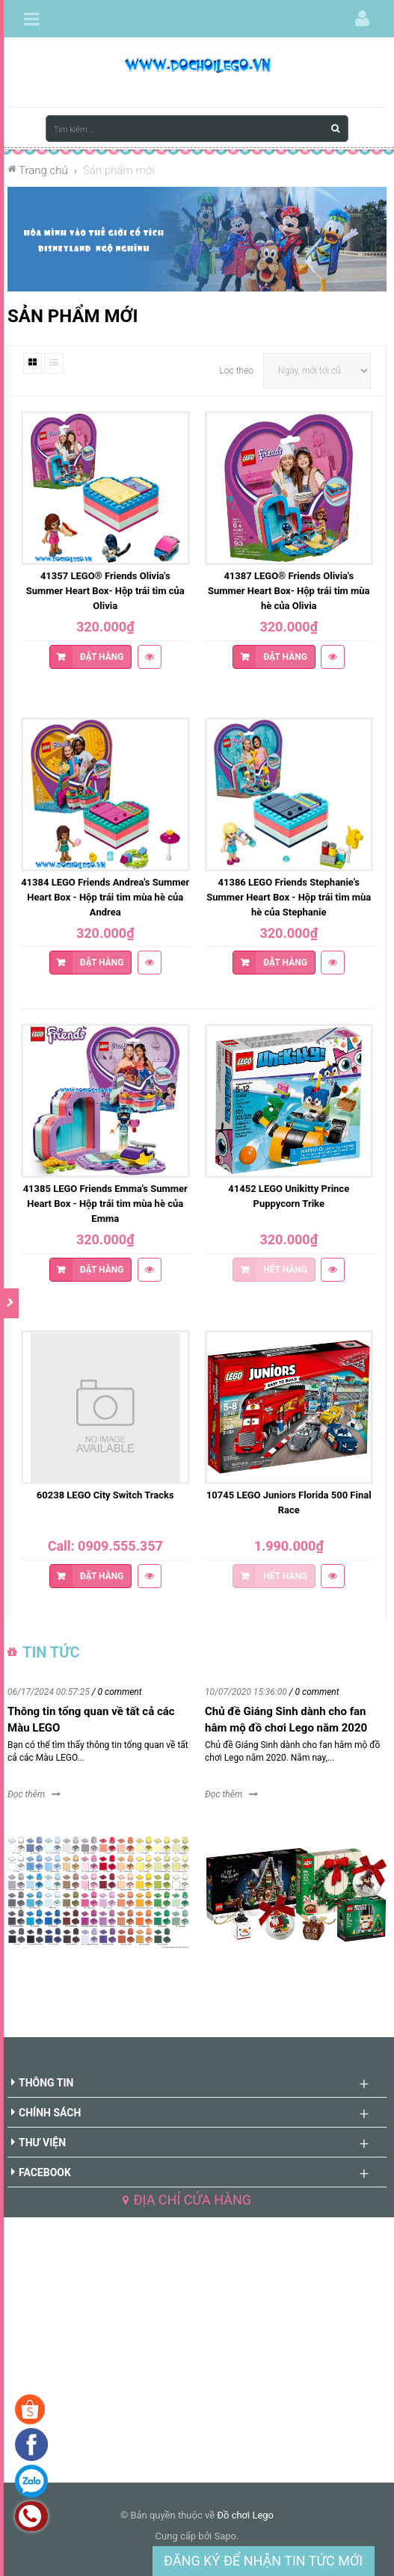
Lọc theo (237, 370)
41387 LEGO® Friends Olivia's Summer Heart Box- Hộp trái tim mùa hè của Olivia (289, 590)
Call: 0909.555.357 (105, 1546)
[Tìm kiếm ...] (197, 128)
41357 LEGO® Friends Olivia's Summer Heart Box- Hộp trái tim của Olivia (105, 590)
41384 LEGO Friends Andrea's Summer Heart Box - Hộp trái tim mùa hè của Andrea (105, 897)
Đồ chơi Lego (245, 2515)
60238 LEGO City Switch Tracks (105, 1495)
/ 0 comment (117, 1692)
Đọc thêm (26, 1794)
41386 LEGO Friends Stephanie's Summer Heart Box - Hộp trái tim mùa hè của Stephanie (288, 897)
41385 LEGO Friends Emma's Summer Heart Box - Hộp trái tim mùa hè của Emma (105, 1203)
